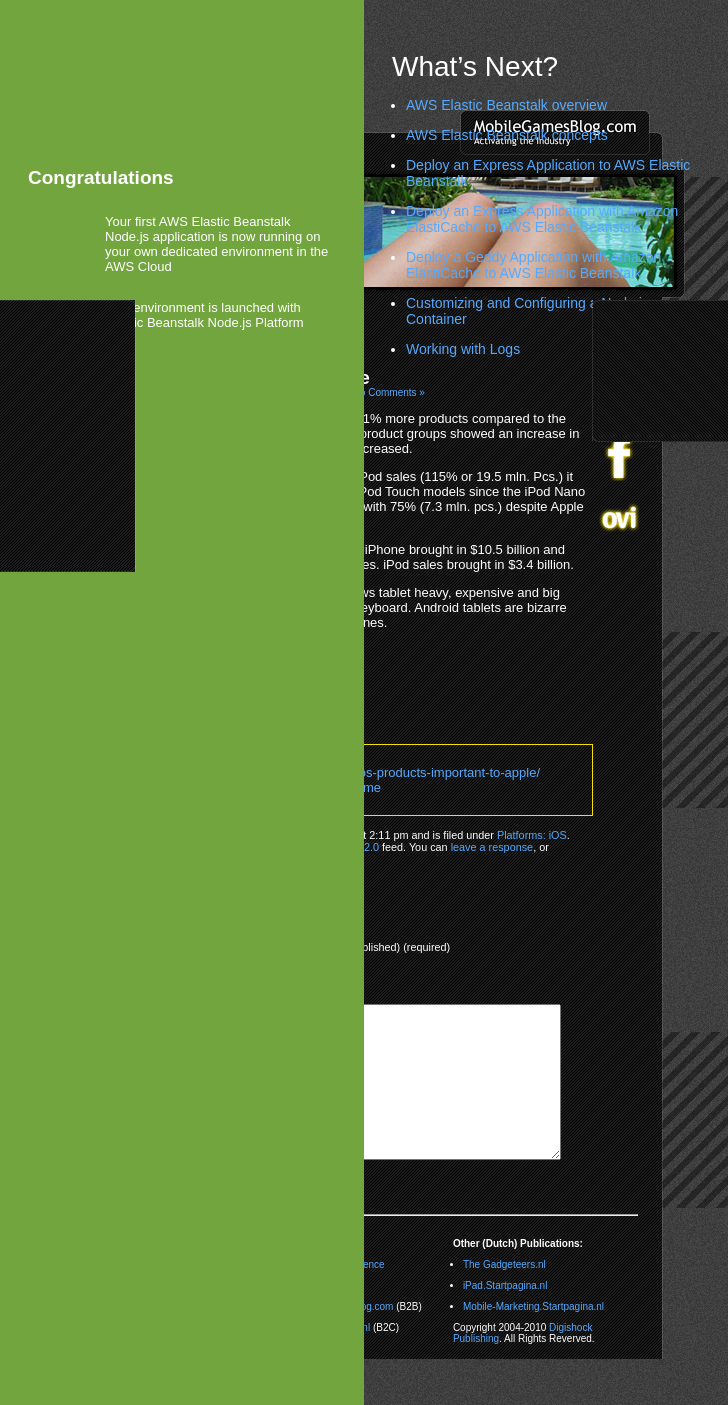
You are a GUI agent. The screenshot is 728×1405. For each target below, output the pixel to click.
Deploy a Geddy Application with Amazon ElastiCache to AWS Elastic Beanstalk (533, 265)
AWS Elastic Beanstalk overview (506, 105)
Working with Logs (463, 349)
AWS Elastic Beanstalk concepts (507, 135)
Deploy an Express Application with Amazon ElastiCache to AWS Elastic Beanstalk (542, 219)
